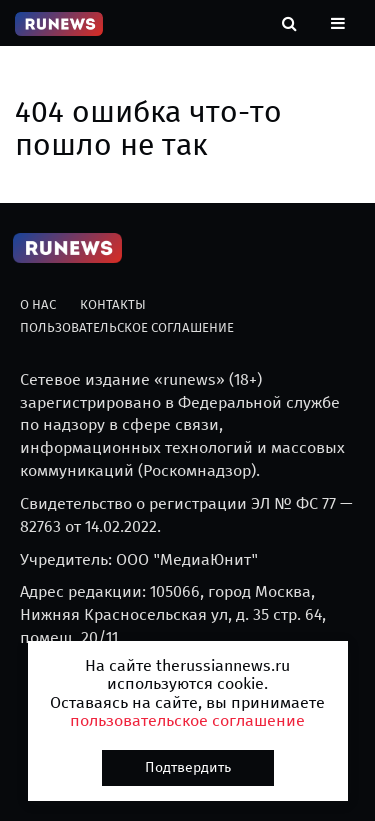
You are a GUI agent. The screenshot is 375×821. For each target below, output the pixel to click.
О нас (38, 304)
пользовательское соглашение (187, 720)
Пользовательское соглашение (127, 327)
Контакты (113, 304)
